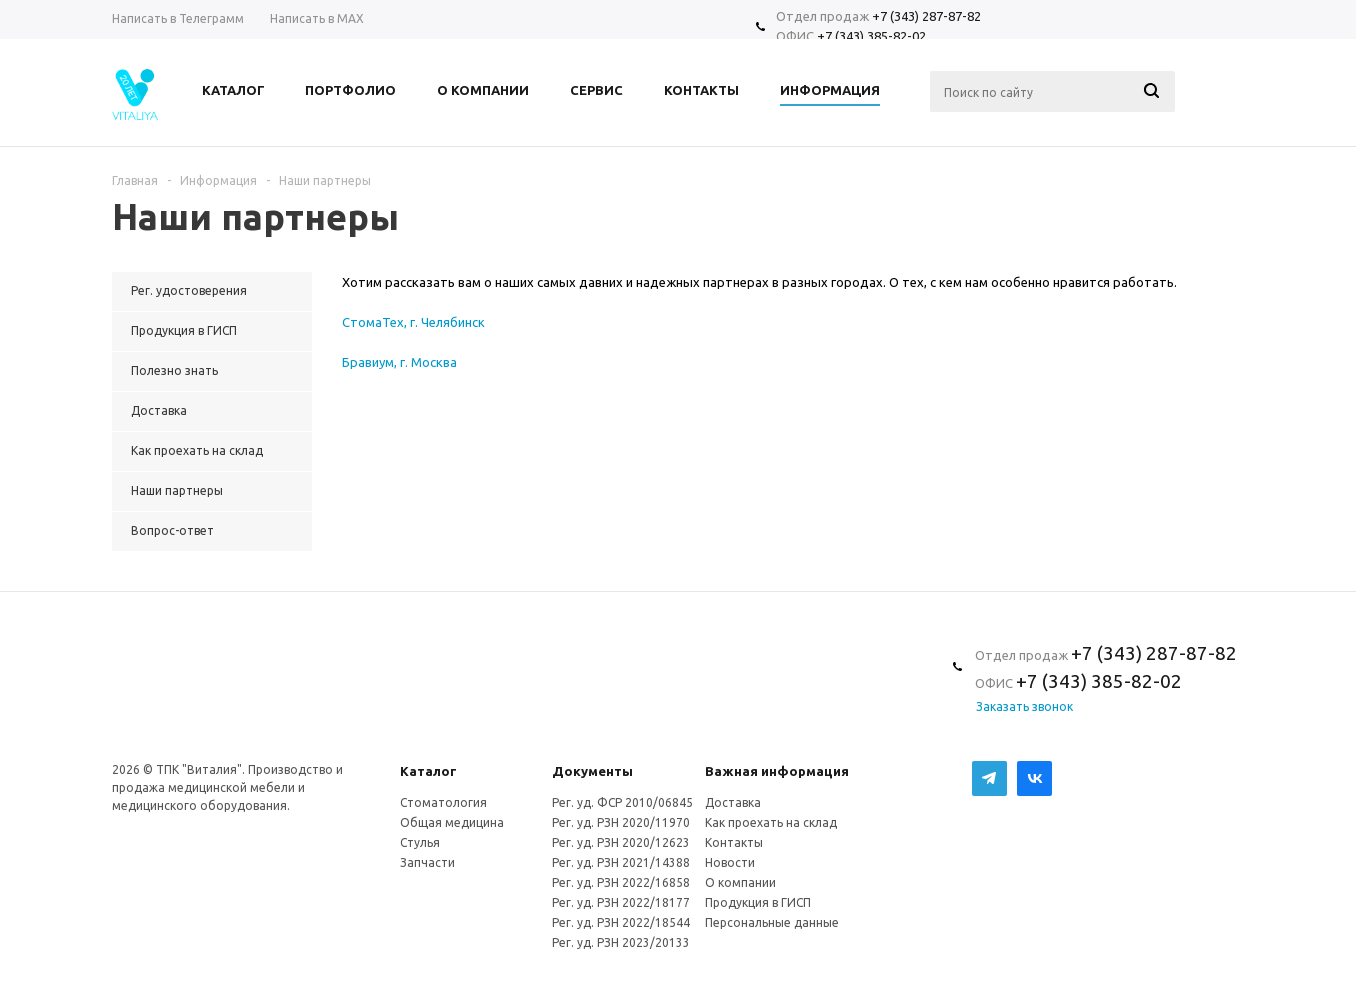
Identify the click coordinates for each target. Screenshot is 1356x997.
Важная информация (777, 771)
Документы (592, 771)
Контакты (734, 842)
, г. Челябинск (444, 322)
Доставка (733, 802)
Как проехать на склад (771, 822)
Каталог (428, 771)
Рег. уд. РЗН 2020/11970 (621, 822)
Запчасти (427, 862)
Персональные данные (772, 922)
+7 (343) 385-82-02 (871, 36)
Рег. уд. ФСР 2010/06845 (622, 802)
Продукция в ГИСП (758, 902)
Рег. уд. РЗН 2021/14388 (621, 862)
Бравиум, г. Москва (399, 362)
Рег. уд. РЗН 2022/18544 (621, 922)
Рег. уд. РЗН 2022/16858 (621, 882)
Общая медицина (452, 822)
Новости (730, 862)
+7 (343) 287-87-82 (926, 16)
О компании (740, 882)
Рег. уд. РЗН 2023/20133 (621, 942)
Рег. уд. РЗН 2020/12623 (621, 842)
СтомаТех (373, 322)
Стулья (420, 842)
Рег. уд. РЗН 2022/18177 (621, 902)
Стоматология (443, 802)
